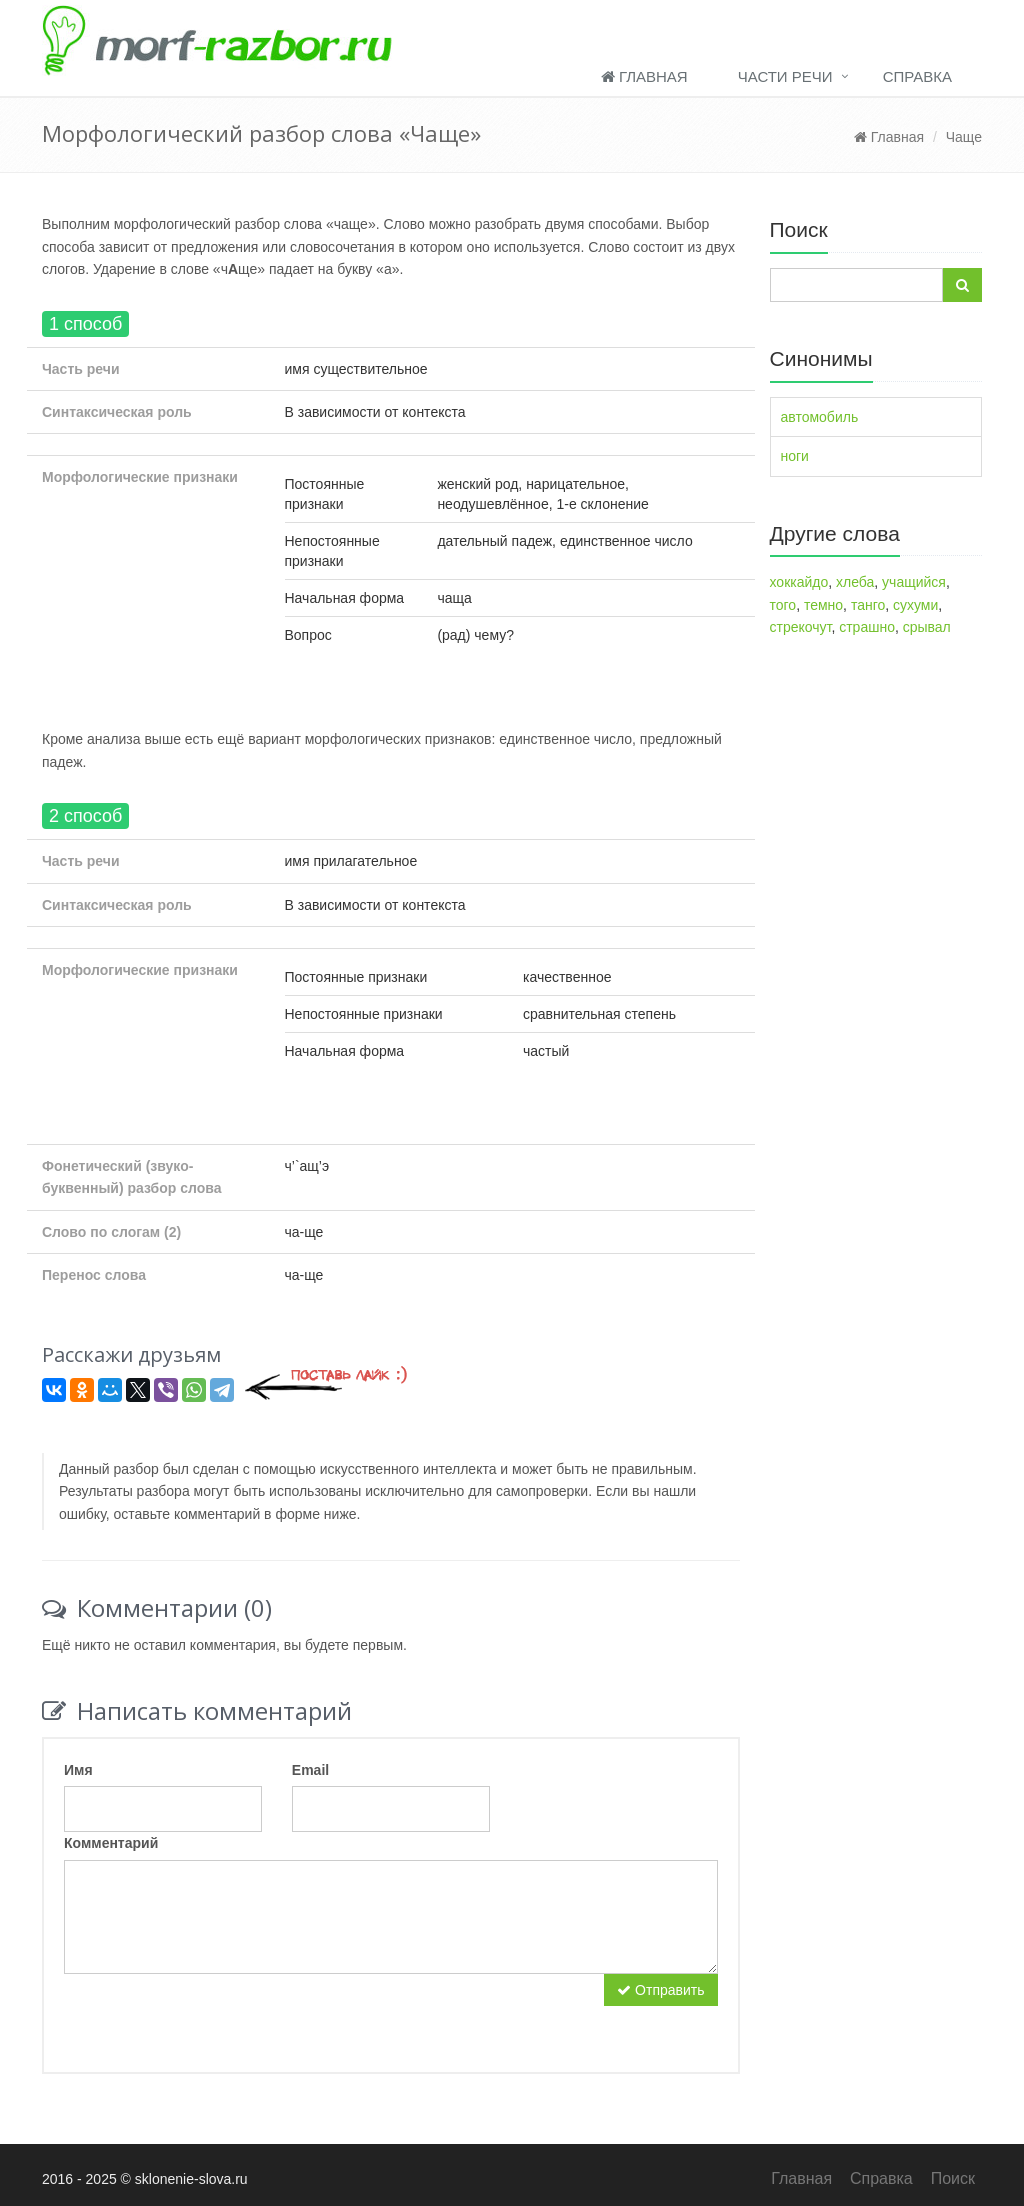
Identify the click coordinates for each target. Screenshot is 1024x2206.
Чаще (964, 137)
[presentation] (216, 2013)
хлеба (855, 582)
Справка (917, 76)
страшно (867, 627)
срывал (927, 627)
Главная (644, 76)
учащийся (914, 582)
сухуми (915, 605)
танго (868, 605)
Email (310, 1770)
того (783, 605)
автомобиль (820, 417)
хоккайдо (799, 582)
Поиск (953, 2178)
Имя (78, 1770)
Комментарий (111, 1843)
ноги (795, 456)
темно (823, 605)
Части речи (785, 76)
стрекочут (801, 627)
